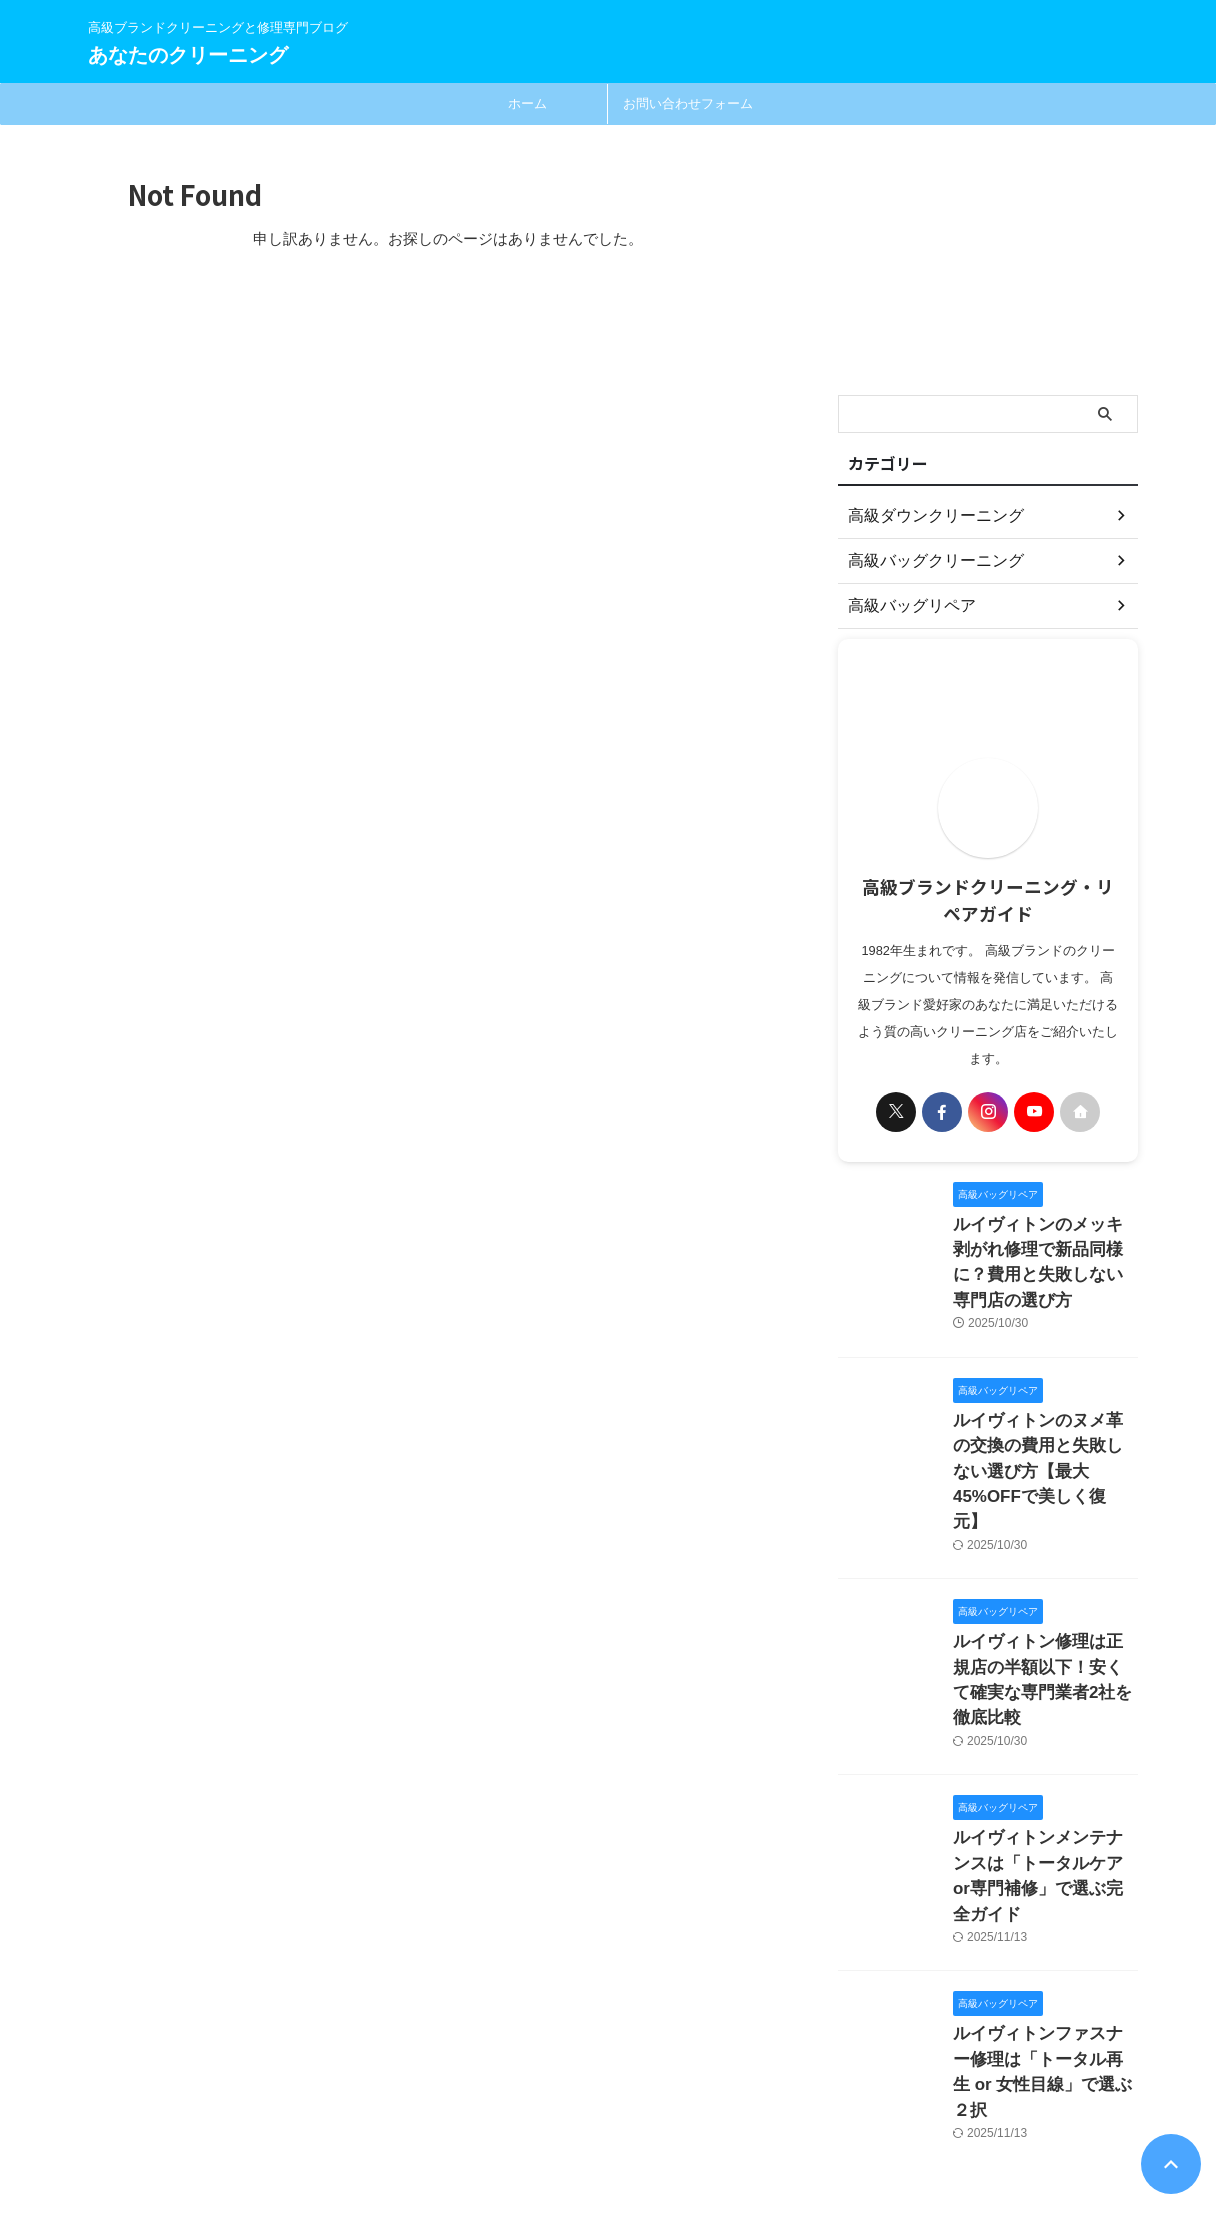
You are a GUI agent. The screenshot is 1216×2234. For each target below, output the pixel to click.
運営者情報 (725, 2103)
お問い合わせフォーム (688, 103)
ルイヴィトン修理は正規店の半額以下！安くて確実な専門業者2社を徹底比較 (1044, 1591)
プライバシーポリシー (521, 2103)
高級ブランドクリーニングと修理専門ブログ (198, 2141)
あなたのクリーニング (188, 55)
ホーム (527, 103)
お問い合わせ (638, 2103)
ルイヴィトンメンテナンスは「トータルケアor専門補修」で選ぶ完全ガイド (1044, 1753)
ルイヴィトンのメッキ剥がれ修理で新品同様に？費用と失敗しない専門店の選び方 (1044, 1245)
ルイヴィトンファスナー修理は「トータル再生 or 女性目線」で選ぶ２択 (1044, 1915)
